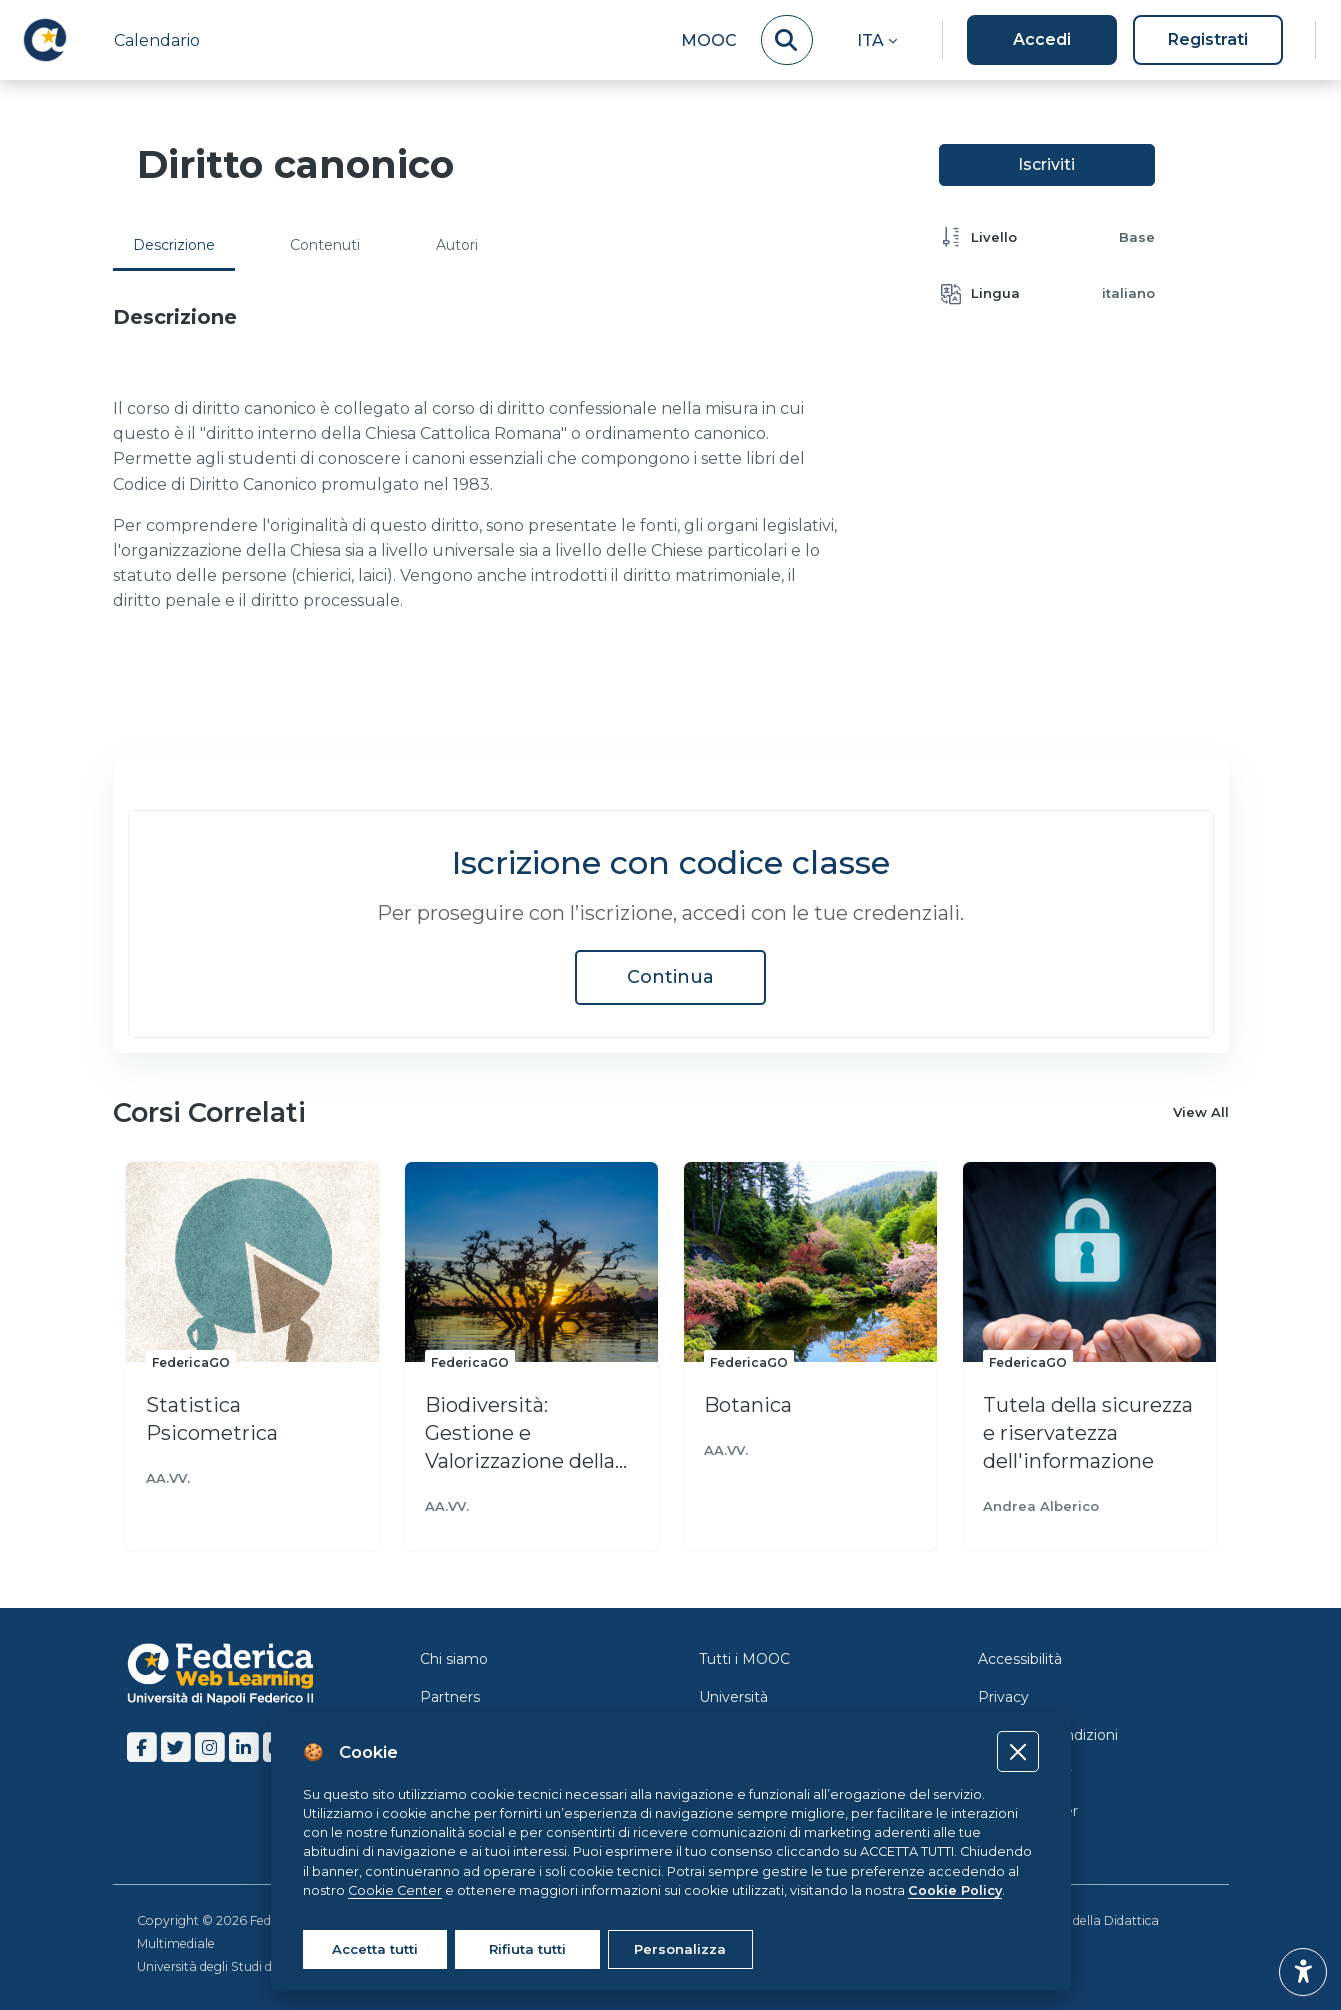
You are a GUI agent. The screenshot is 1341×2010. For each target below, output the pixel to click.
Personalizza (680, 1949)
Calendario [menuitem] (157, 40)
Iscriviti (1046, 164)
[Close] (1017, 1751)
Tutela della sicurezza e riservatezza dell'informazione (1088, 1433)
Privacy (1003, 1697)
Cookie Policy (1025, 1773)
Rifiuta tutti (527, 1949)
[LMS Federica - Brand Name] (45, 40)
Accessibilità (1020, 1659)
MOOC (709, 40)
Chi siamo (454, 1659)
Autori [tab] (457, 245)
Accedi (1042, 39)
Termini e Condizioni (1048, 1735)
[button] (877, 40)
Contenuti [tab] (325, 245)
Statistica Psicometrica (212, 1419)
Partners (450, 1697)
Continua (670, 977)
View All (1201, 1113)
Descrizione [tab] (174, 245)
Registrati (1208, 39)
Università (733, 1697)
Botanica (748, 1405)
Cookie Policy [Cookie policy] (955, 1890)
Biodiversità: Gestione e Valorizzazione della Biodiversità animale (526, 1434)
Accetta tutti (375, 1949)
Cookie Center (1028, 1811)
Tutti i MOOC (744, 1659)
